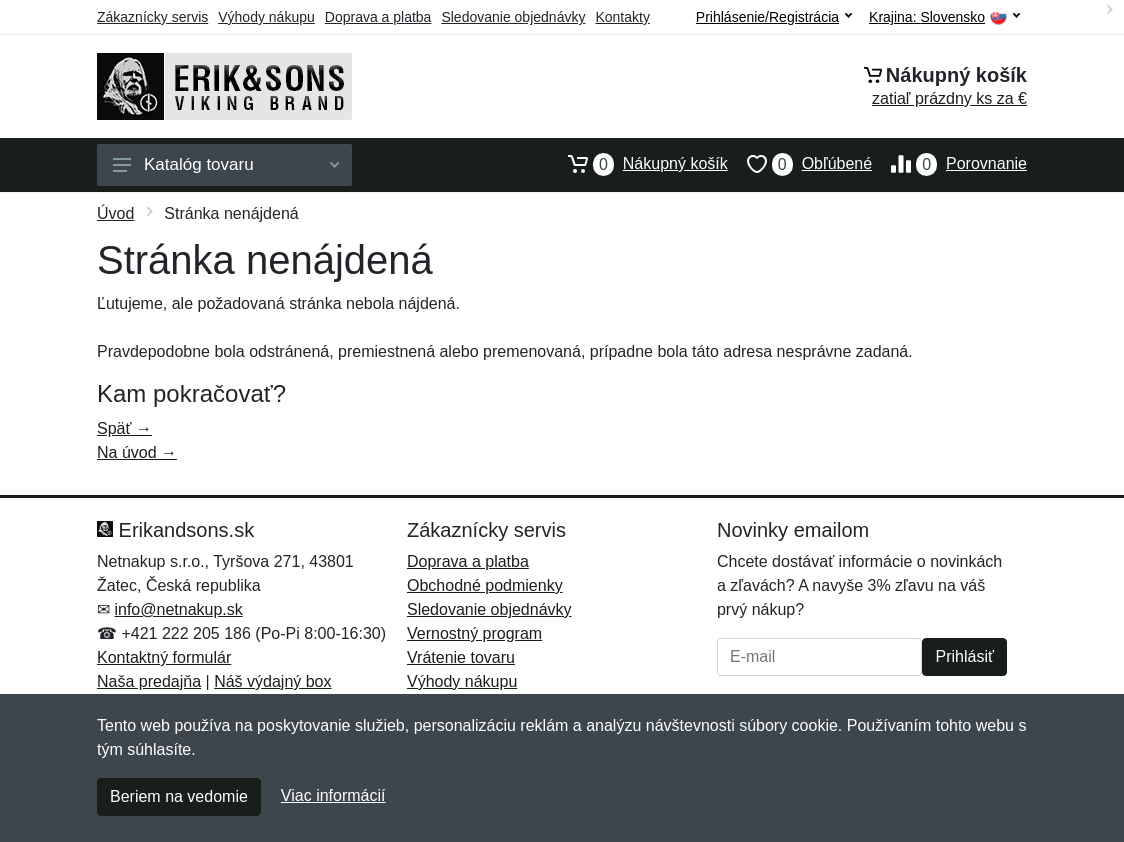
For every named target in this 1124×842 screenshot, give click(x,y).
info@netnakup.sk (178, 609)
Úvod (115, 213)
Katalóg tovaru (226, 164)
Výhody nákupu (266, 17)
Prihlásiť (964, 656)
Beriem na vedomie (179, 796)
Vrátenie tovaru (461, 657)
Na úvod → (137, 452)
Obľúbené (800, 164)
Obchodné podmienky (485, 585)
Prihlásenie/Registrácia (774, 17)
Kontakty (622, 17)
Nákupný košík (638, 164)
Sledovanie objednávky (513, 17)
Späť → (124, 428)
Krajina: (944, 17)
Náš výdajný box (272, 681)
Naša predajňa (149, 681)
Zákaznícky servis (152, 17)
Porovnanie (949, 164)
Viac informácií (333, 795)
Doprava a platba (378, 17)
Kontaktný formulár (164, 657)
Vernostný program (474, 633)
